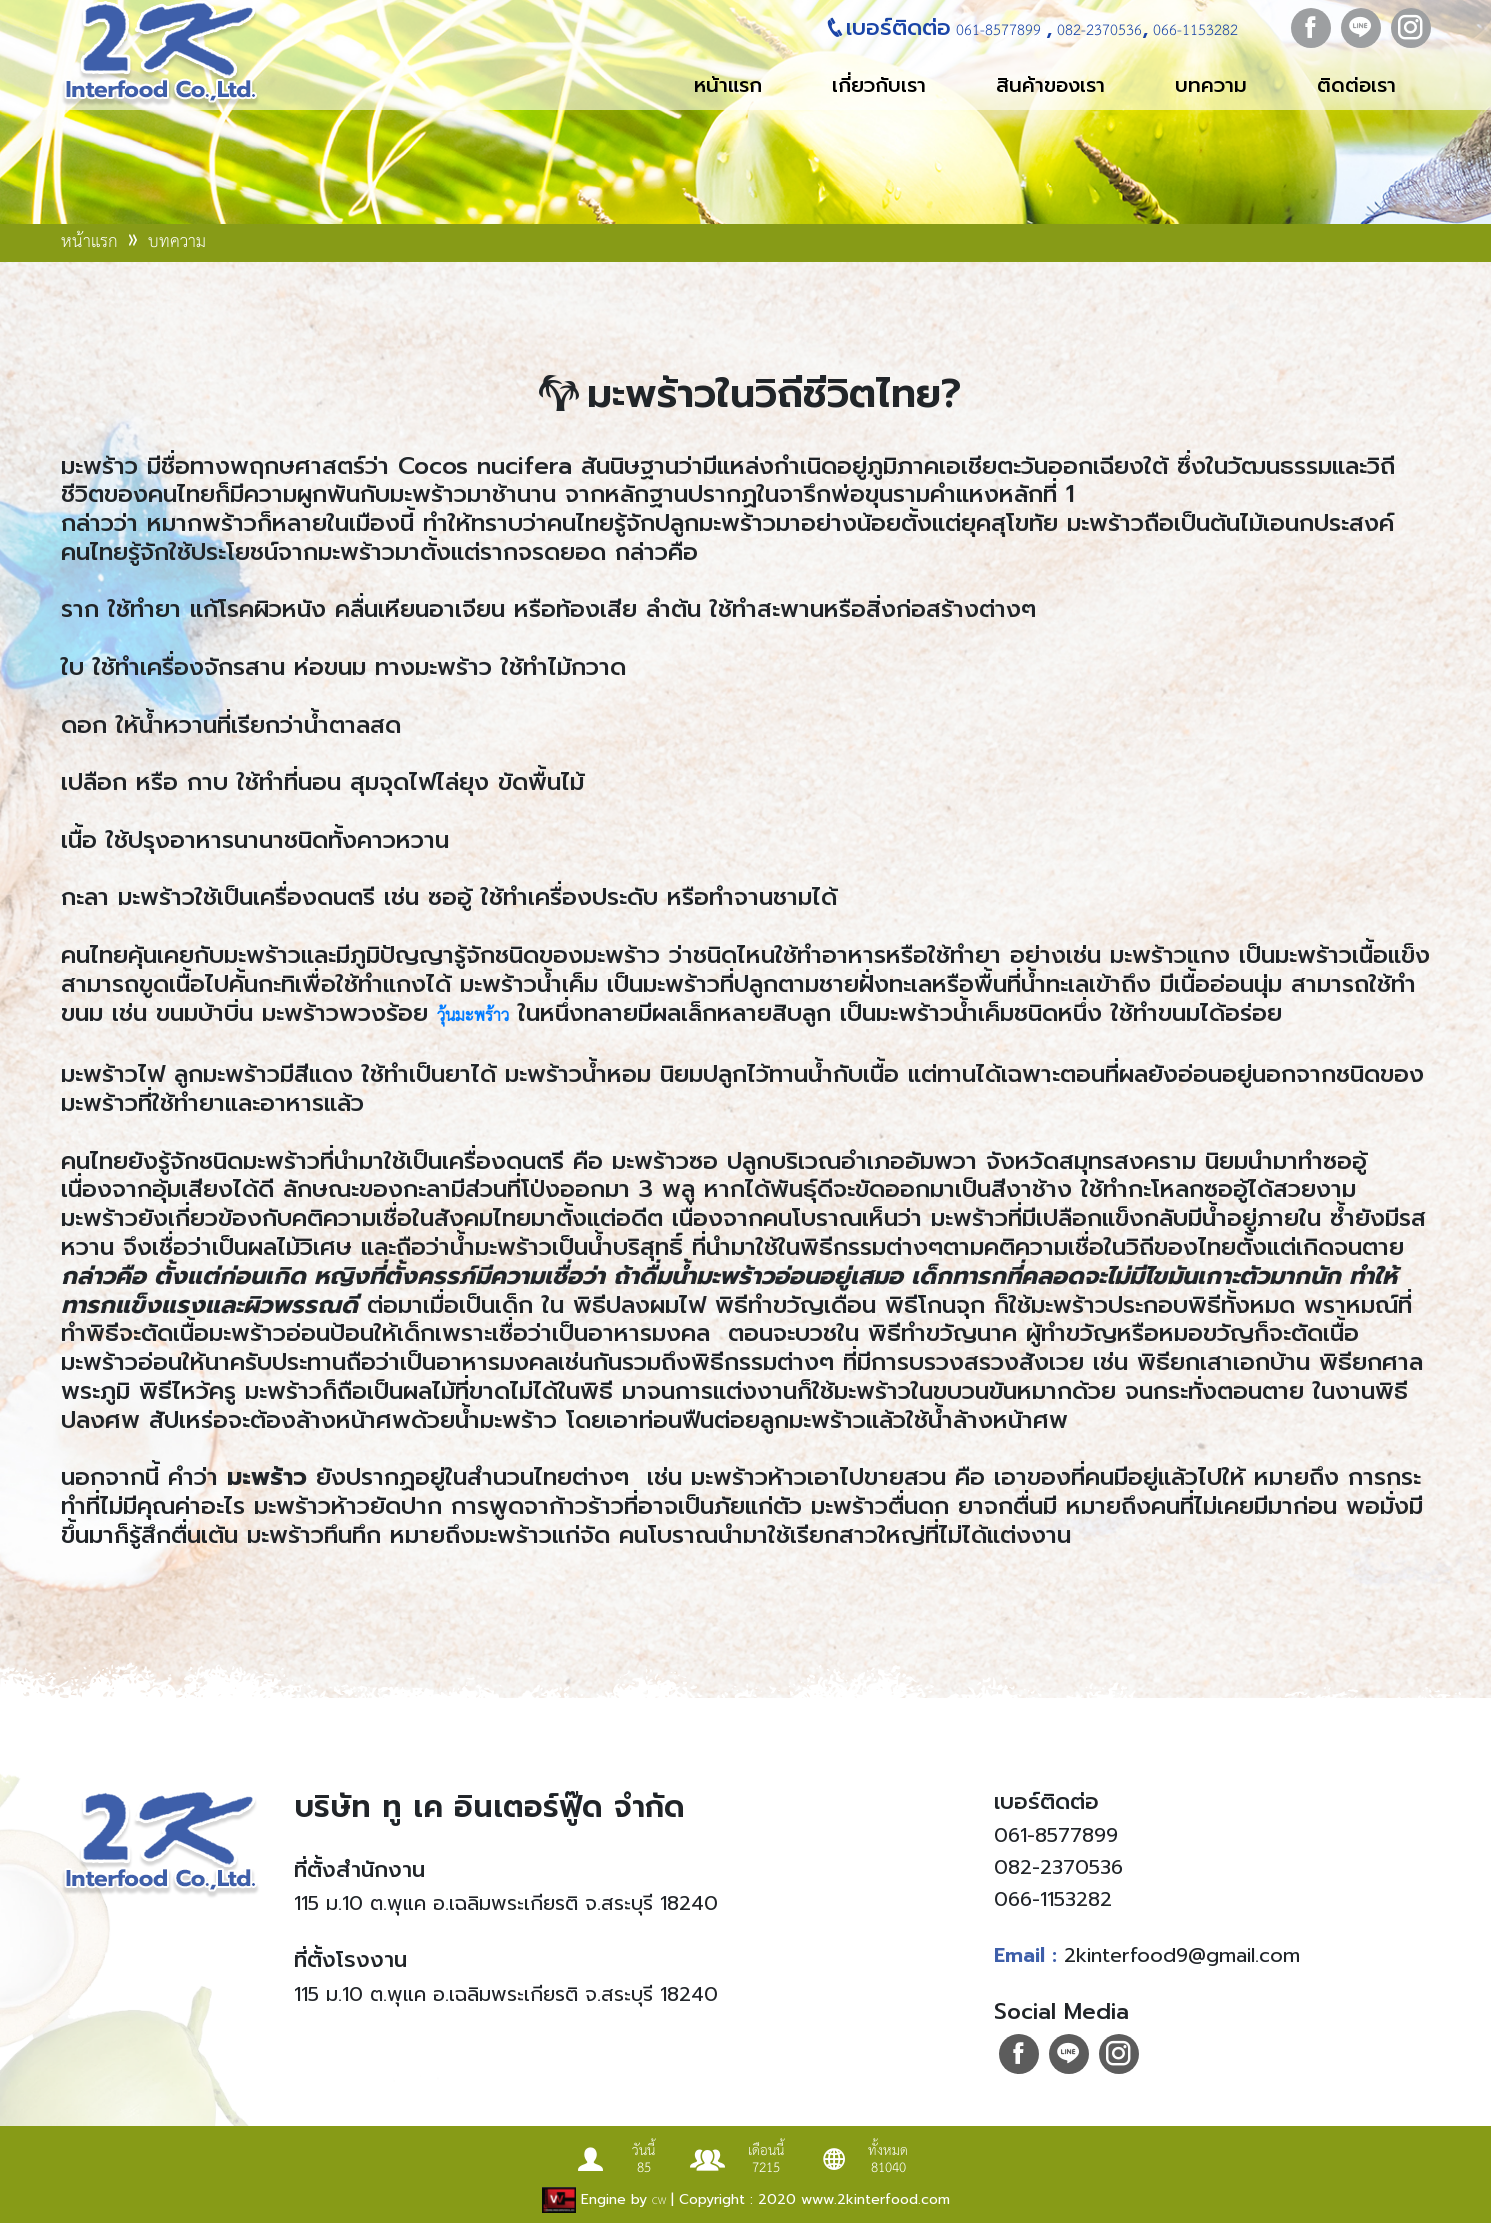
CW (659, 2201)
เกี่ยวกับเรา (879, 85)
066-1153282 (1193, 30)
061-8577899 (998, 30)
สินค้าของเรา (1050, 85)
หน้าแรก (728, 85)
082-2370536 (1097, 30)
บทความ (1211, 85)
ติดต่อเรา (1356, 85)
